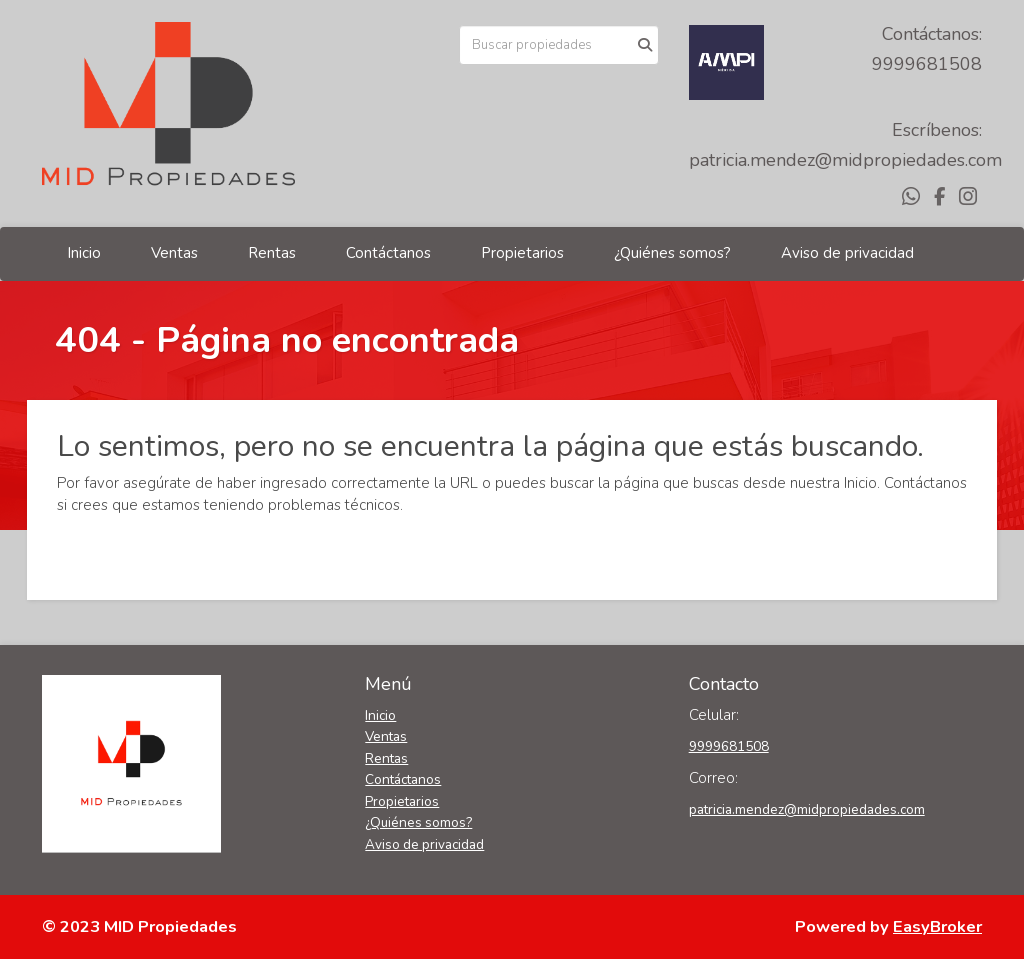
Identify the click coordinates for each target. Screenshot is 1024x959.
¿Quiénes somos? (672, 253)
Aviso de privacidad (847, 253)
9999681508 (927, 64)
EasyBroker (937, 926)
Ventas (174, 253)
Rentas (272, 253)
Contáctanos (388, 253)
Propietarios (522, 253)
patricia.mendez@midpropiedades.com (845, 160)
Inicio (84, 253)
